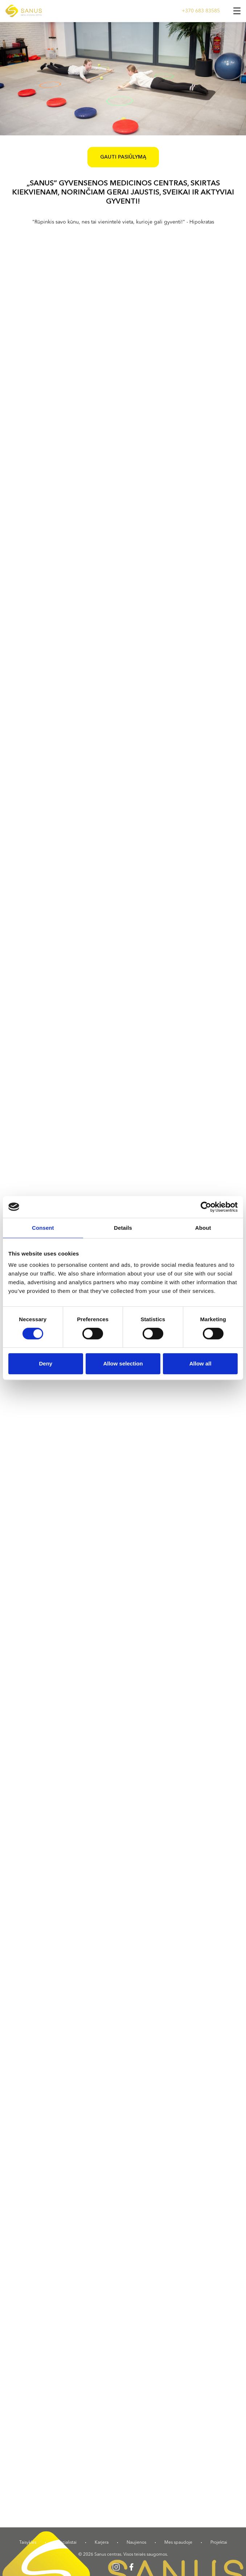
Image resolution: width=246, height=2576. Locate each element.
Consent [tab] (43, 1228)
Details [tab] (123, 1228)
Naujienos (136, 2542)
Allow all (200, 1363)
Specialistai (65, 2542)
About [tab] (203, 1228)
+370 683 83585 (201, 10)
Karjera (101, 2542)
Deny (45, 1363)
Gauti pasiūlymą (123, 157)
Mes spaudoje (178, 2542)
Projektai (218, 2542)
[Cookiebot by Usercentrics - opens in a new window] (206, 1206)
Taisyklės (27, 2542)
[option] (123, 78)
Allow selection (123, 1363)
